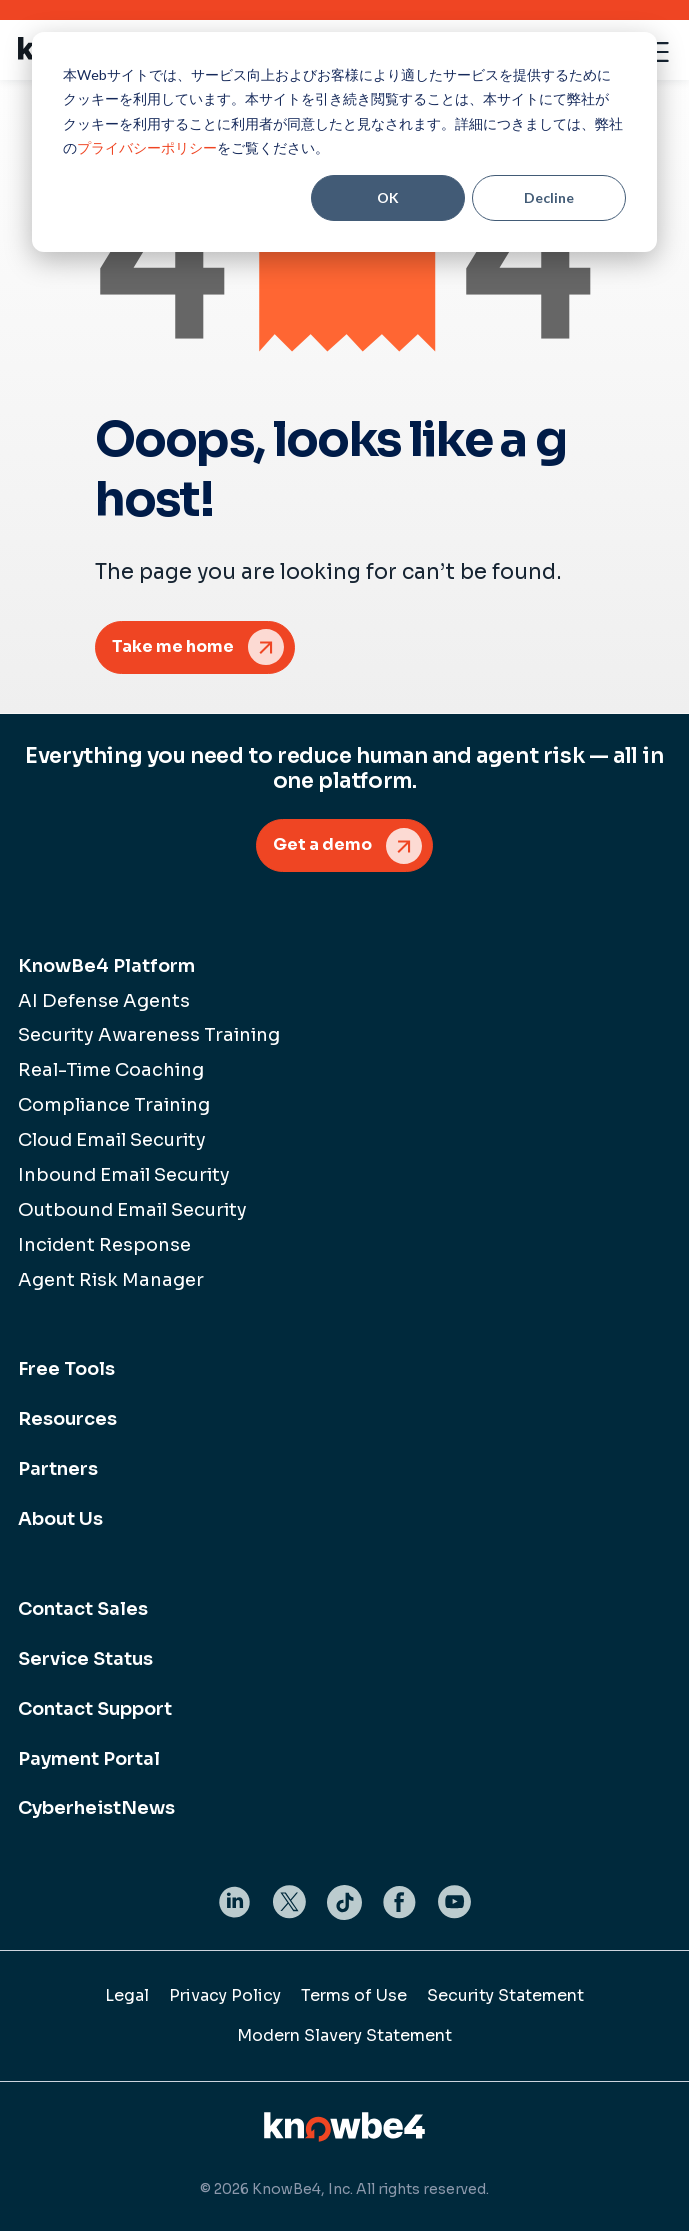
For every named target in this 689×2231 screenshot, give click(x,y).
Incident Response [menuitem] (104, 1245)
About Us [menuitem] (60, 1519)
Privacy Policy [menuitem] (225, 1995)
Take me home (173, 646)
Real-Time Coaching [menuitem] (111, 1070)
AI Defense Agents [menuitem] (104, 1001)
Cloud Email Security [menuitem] (112, 1140)
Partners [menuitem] (58, 1469)
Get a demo (322, 844)
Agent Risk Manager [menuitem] (111, 1280)
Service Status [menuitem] (85, 1659)
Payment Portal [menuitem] (89, 1759)
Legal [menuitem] (127, 1995)
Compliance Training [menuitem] (114, 1105)
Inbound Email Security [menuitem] (124, 1175)
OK (388, 197)
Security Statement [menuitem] (505, 1995)
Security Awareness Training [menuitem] (149, 1035)
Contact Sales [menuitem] (83, 1609)
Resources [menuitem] (67, 1419)
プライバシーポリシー (147, 147)
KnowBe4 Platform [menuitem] (106, 966)
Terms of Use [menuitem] (354, 1995)
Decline (549, 197)
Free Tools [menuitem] (66, 1369)
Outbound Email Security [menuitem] (132, 1210)
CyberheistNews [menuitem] (96, 1808)
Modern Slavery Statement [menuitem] (344, 2035)
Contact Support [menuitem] (95, 1709)
